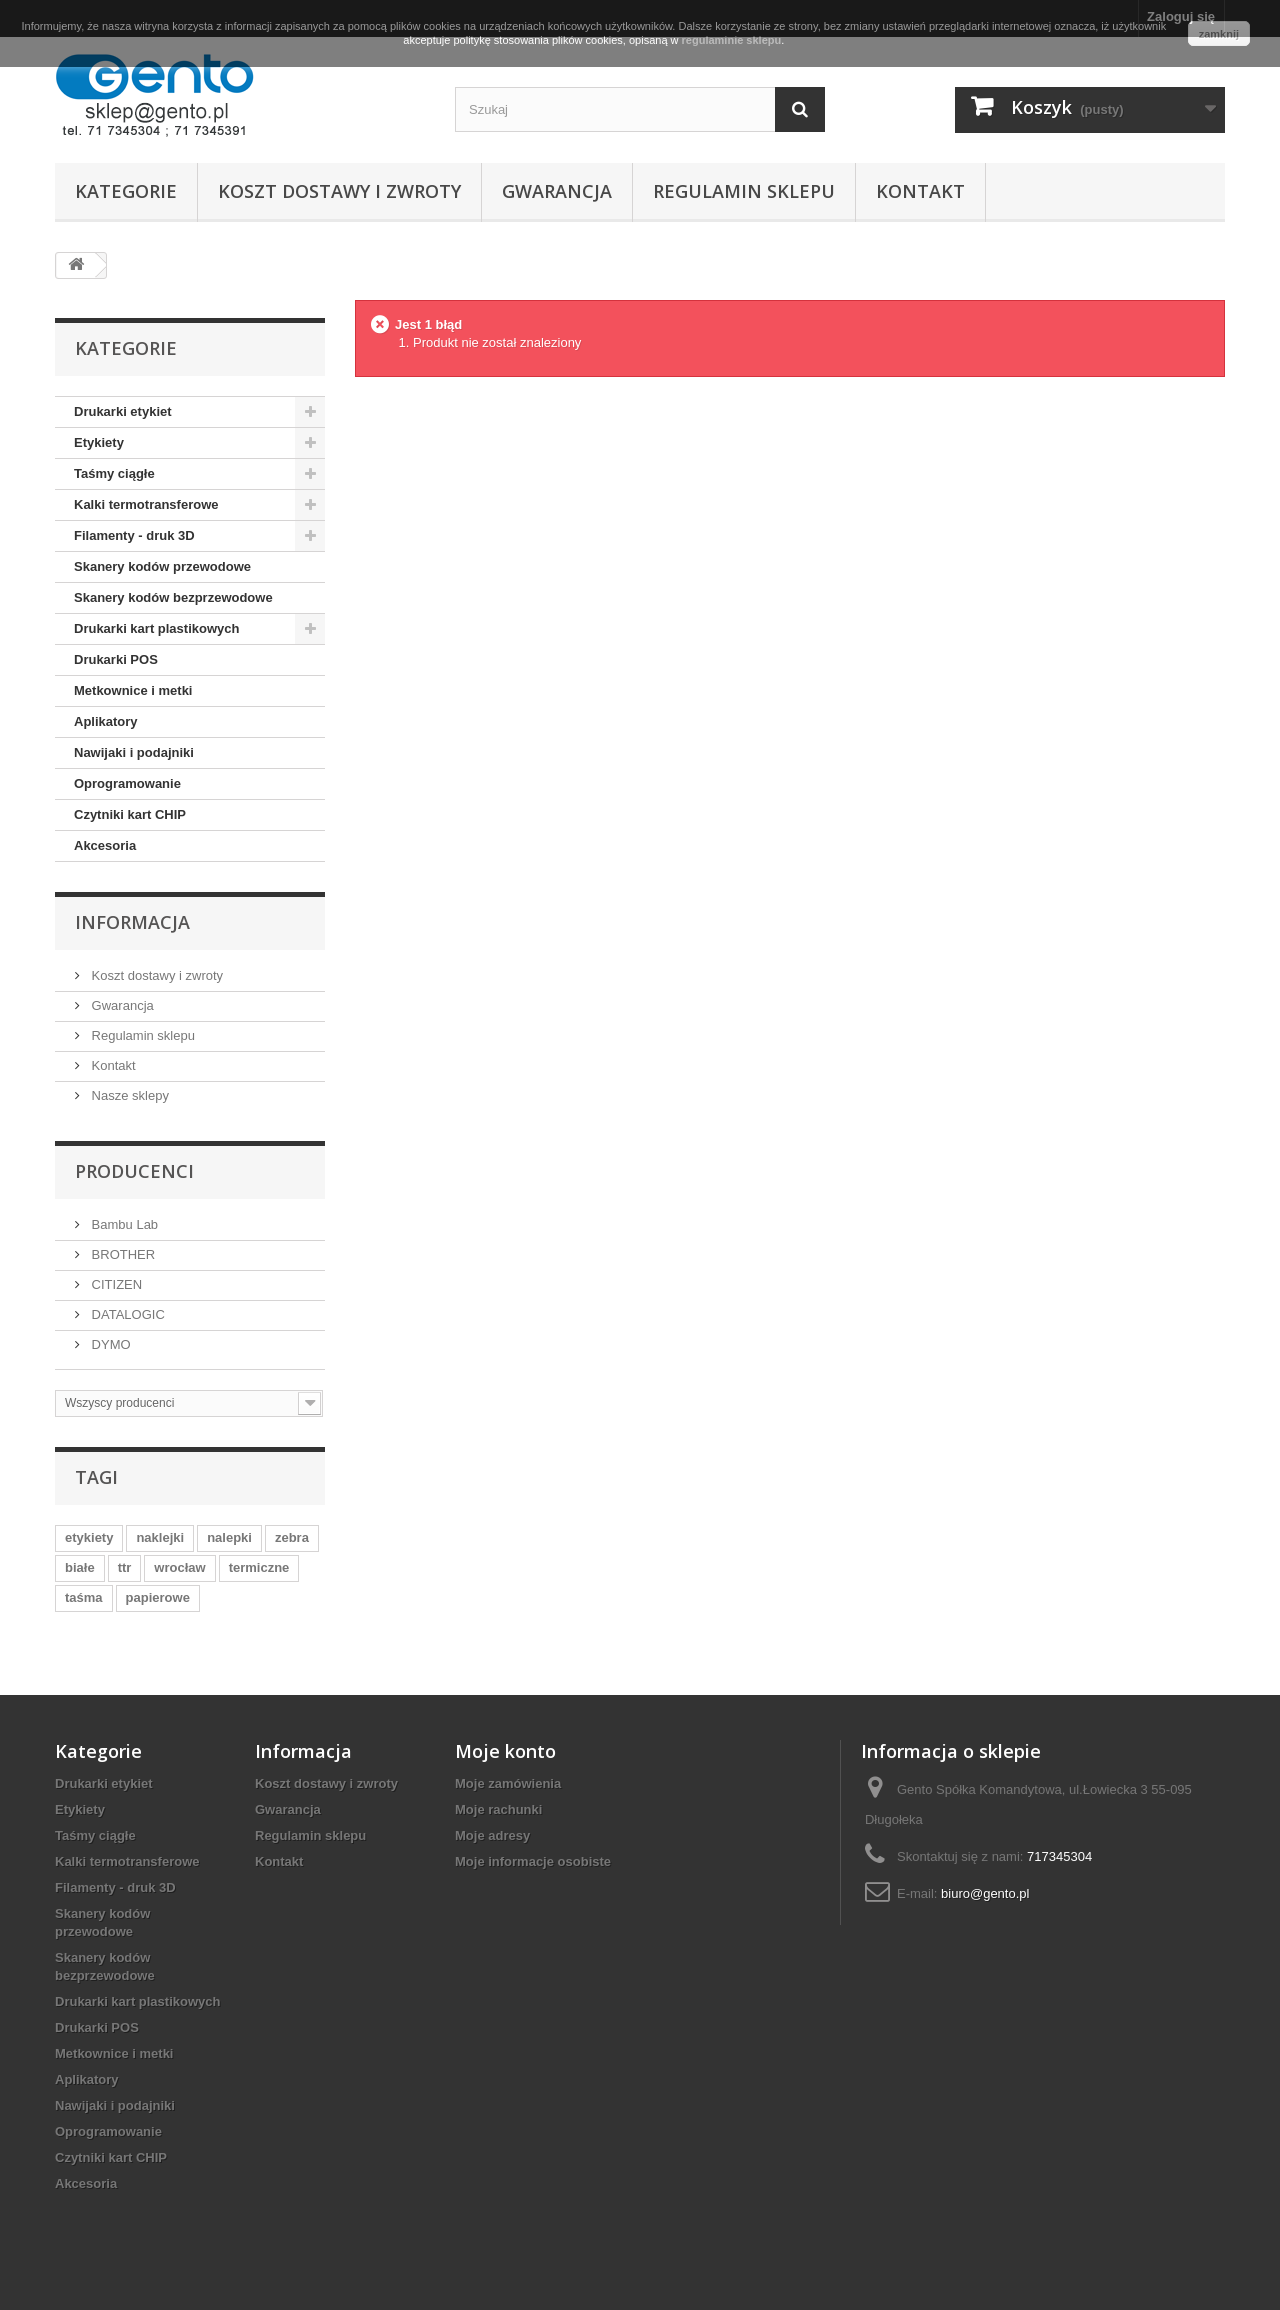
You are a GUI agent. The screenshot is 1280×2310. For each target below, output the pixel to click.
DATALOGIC (126, 1314)
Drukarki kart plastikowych (156, 628)
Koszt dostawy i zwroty (339, 191)
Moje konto (505, 1751)
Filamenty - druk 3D (134, 535)
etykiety (89, 1537)
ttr (125, 1567)
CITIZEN (115, 1284)
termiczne (259, 1567)
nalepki (229, 1537)
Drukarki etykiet (123, 411)
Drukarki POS (116, 659)
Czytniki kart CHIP (130, 814)
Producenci (134, 1171)
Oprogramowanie (127, 783)
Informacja (132, 922)
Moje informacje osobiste (533, 1861)
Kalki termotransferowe (146, 504)
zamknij (1219, 34)
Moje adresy (492, 1835)
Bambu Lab (123, 1224)
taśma (84, 1597)
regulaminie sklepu (732, 40)
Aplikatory (106, 721)
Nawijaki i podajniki (134, 752)
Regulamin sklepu (744, 191)
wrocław (179, 1567)
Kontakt (920, 191)
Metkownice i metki (133, 690)
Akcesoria (105, 845)
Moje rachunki (498, 1809)
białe (80, 1567)
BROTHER (121, 1254)
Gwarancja (557, 191)
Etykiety (99, 442)
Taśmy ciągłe (114, 473)
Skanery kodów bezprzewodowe (173, 597)
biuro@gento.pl (985, 1893)
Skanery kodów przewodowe (162, 566)
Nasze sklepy (128, 1095)
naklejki (160, 1537)
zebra (292, 1537)
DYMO (109, 1344)
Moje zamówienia (508, 1783)
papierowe (158, 1597)
